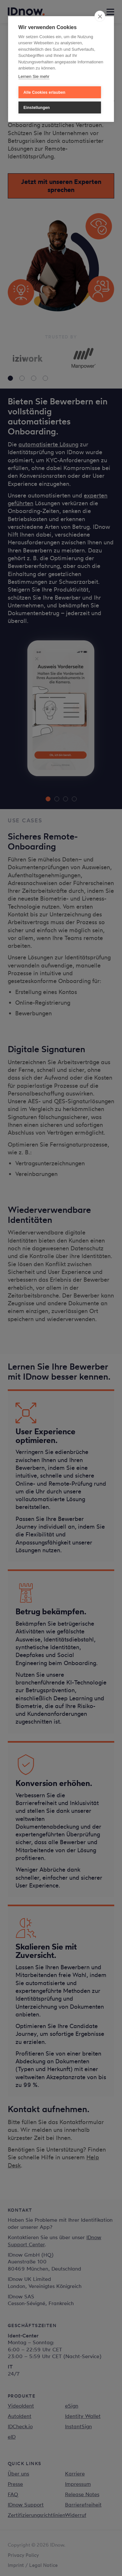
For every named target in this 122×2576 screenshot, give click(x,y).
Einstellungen (37, 107)
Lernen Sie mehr (34, 76)
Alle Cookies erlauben (45, 92)
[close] (99, 16)
